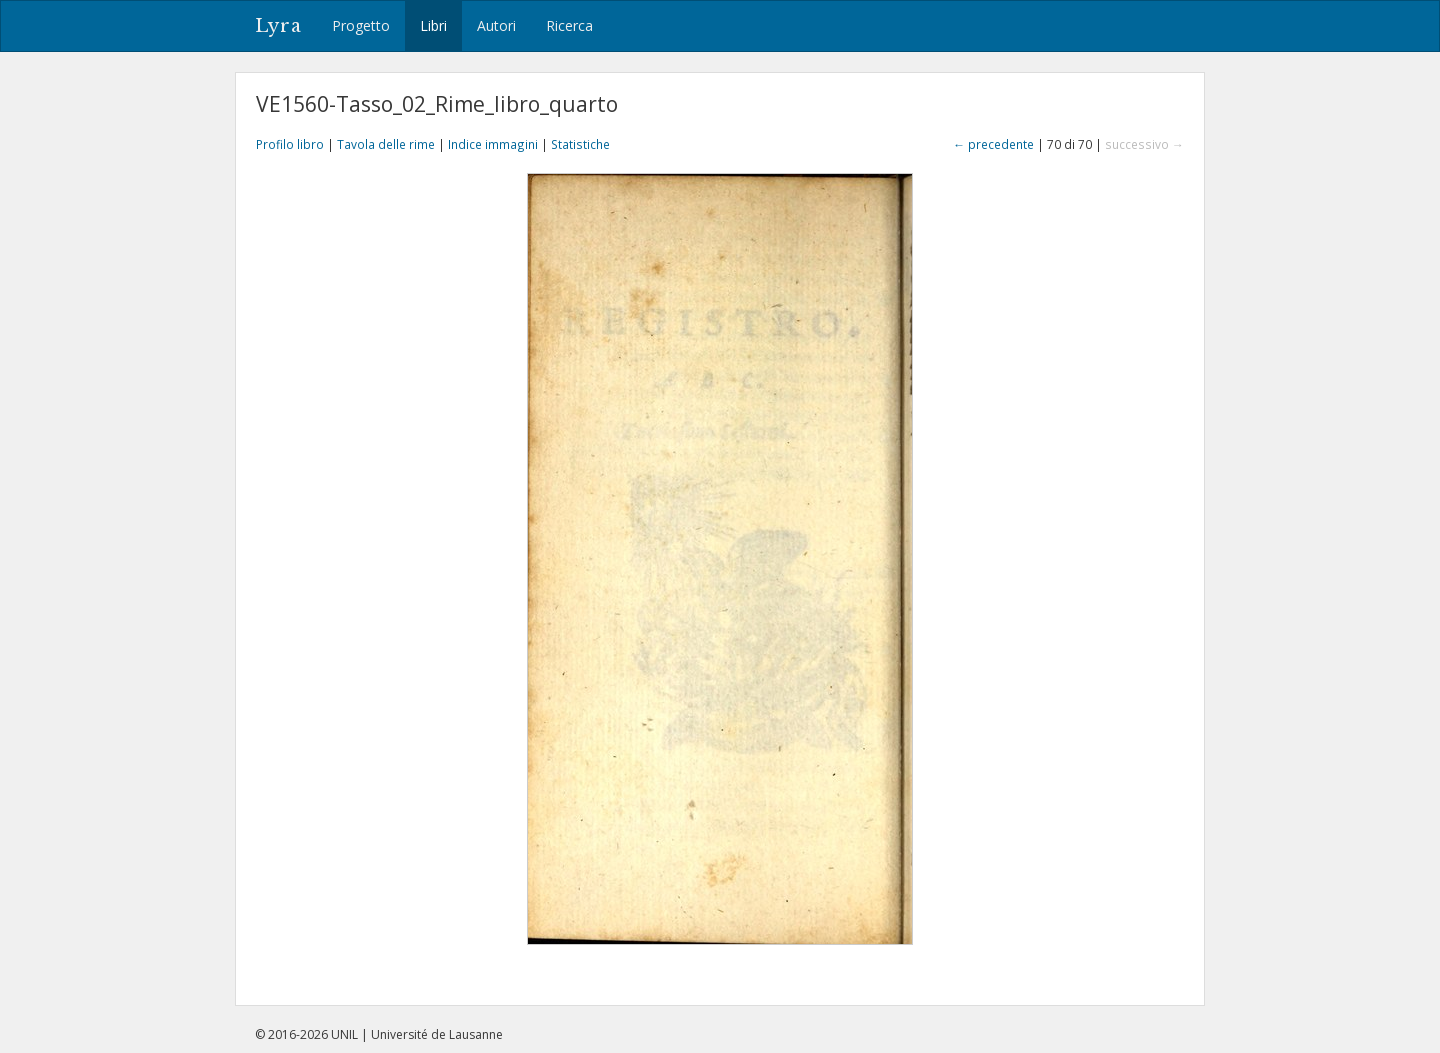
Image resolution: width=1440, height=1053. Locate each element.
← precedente (993, 144)
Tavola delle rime (386, 144)
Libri (433, 25)
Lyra (278, 26)
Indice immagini (493, 144)
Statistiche (580, 144)
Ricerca (569, 25)
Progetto (361, 25)
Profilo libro (290, 144)
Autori (496, 25)
